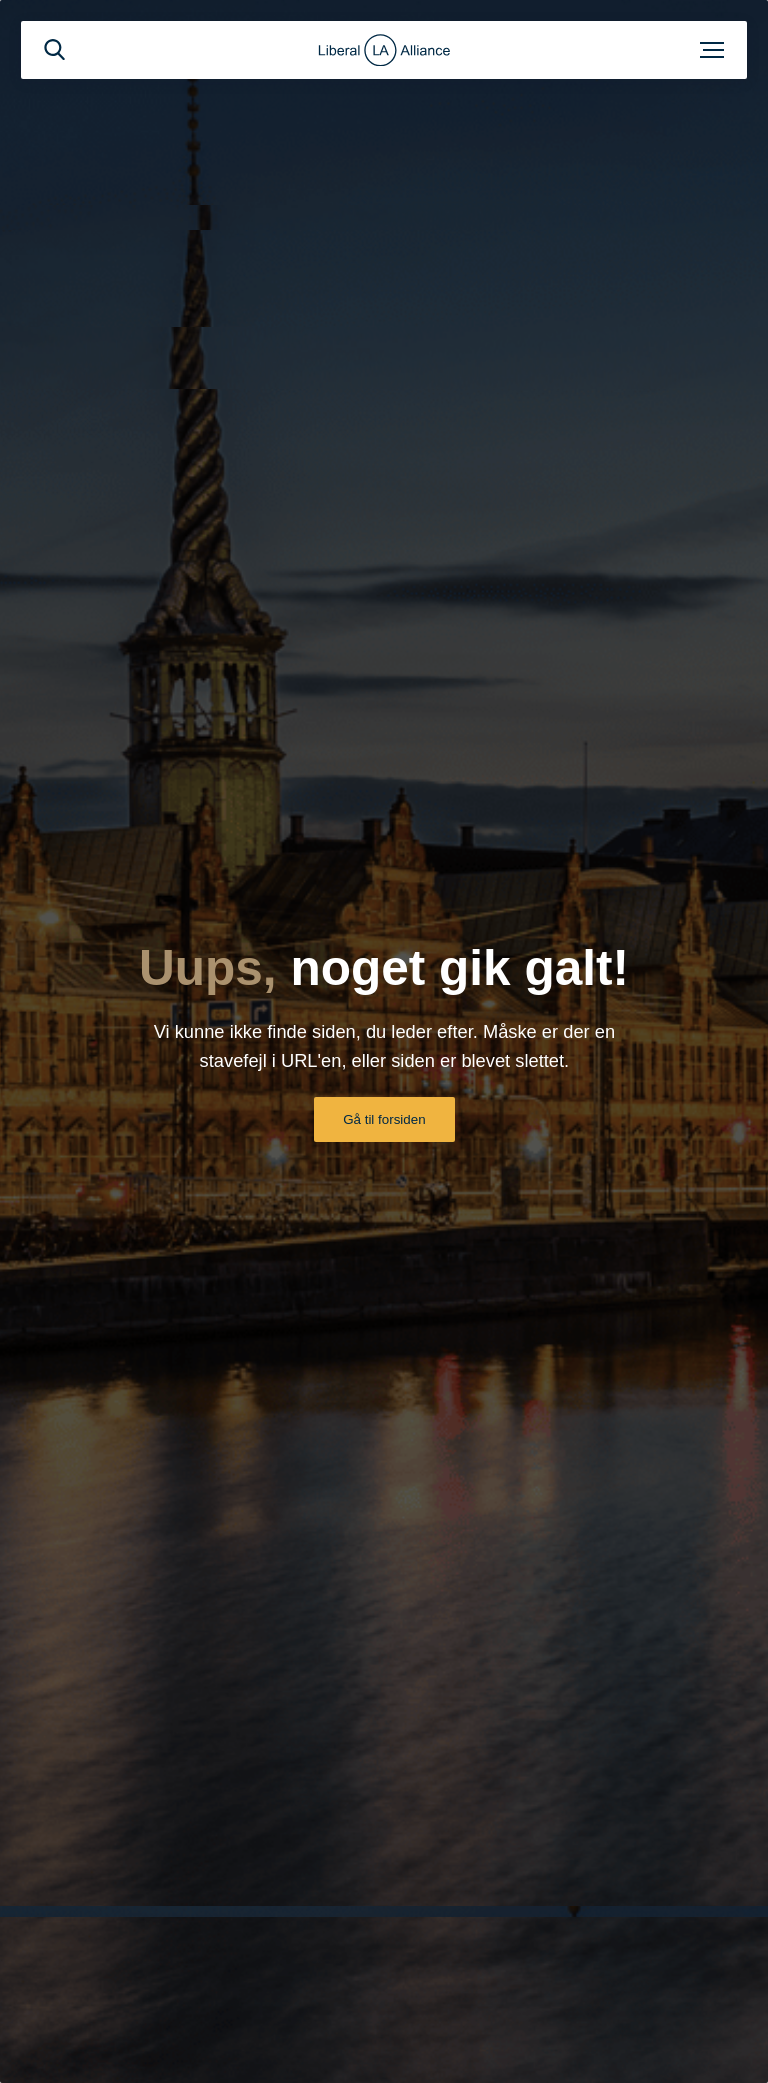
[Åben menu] (712, 50)
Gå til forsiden (384, 1119)
